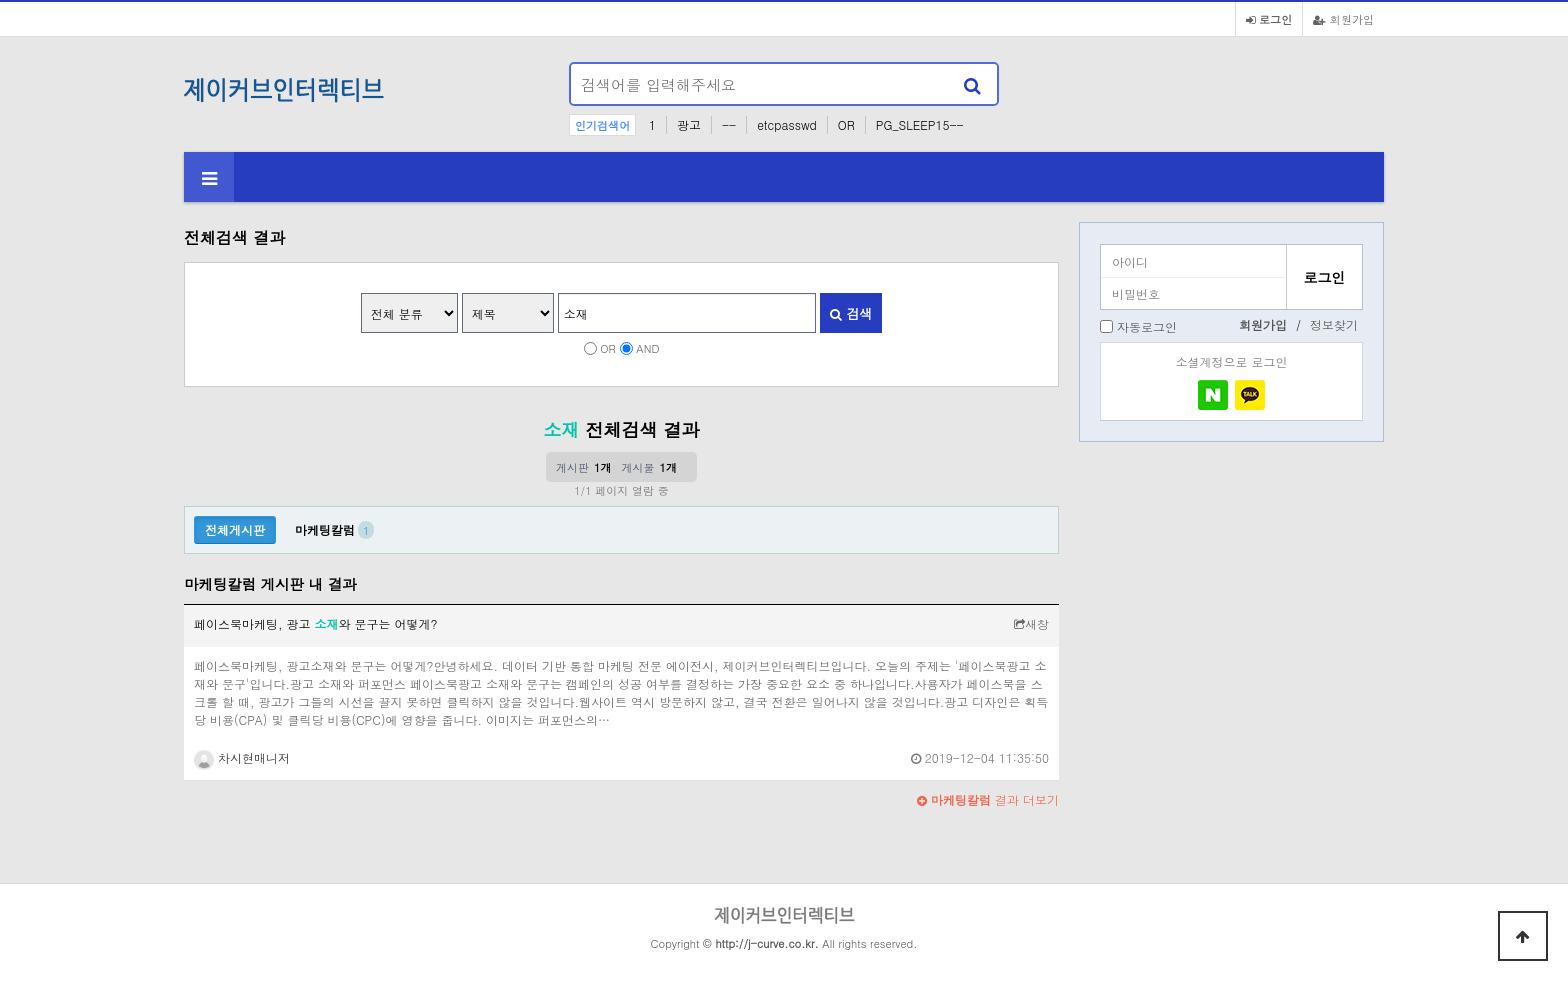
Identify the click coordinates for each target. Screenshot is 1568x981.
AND (647, 348)
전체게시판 (235, 529)
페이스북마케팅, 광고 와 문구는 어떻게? (316, 623)
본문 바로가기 (0, 0)
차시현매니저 (242, 757)
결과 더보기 (988, 799)
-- (729, 124)
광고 (689, 124)
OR (846, 124)
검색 (851, 313)
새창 (1031, 623)
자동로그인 (1147, 326)
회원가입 (1343, 19)
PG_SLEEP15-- (920, 124)
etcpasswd (787, 124)
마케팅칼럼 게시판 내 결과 (270, 584)
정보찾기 (1334, 324)
